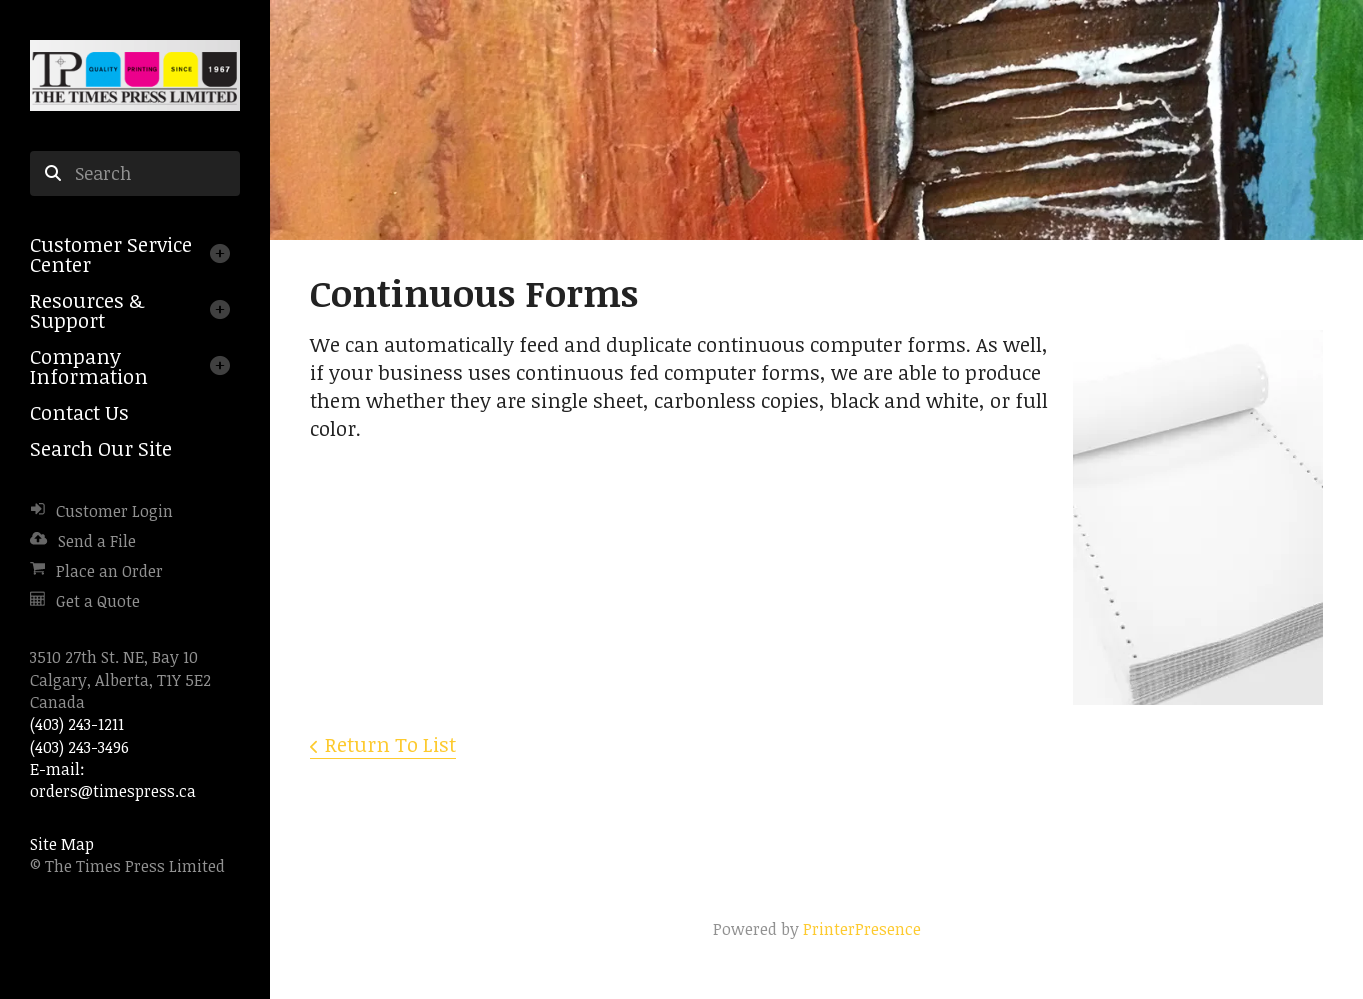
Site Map (62, 844)
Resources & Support (87, 310)
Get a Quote (98, 601)
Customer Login (114, 511)
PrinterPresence (862, 929)
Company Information (89, 366)
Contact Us (79, 412)
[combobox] (135, 174)
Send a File (97, 541)
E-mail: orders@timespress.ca (113, 780)
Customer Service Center (111, 254)
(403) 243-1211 (77, 724)
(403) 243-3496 (79, 747)
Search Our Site (101, 448)
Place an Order (109, 571)
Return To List (390, 744)
